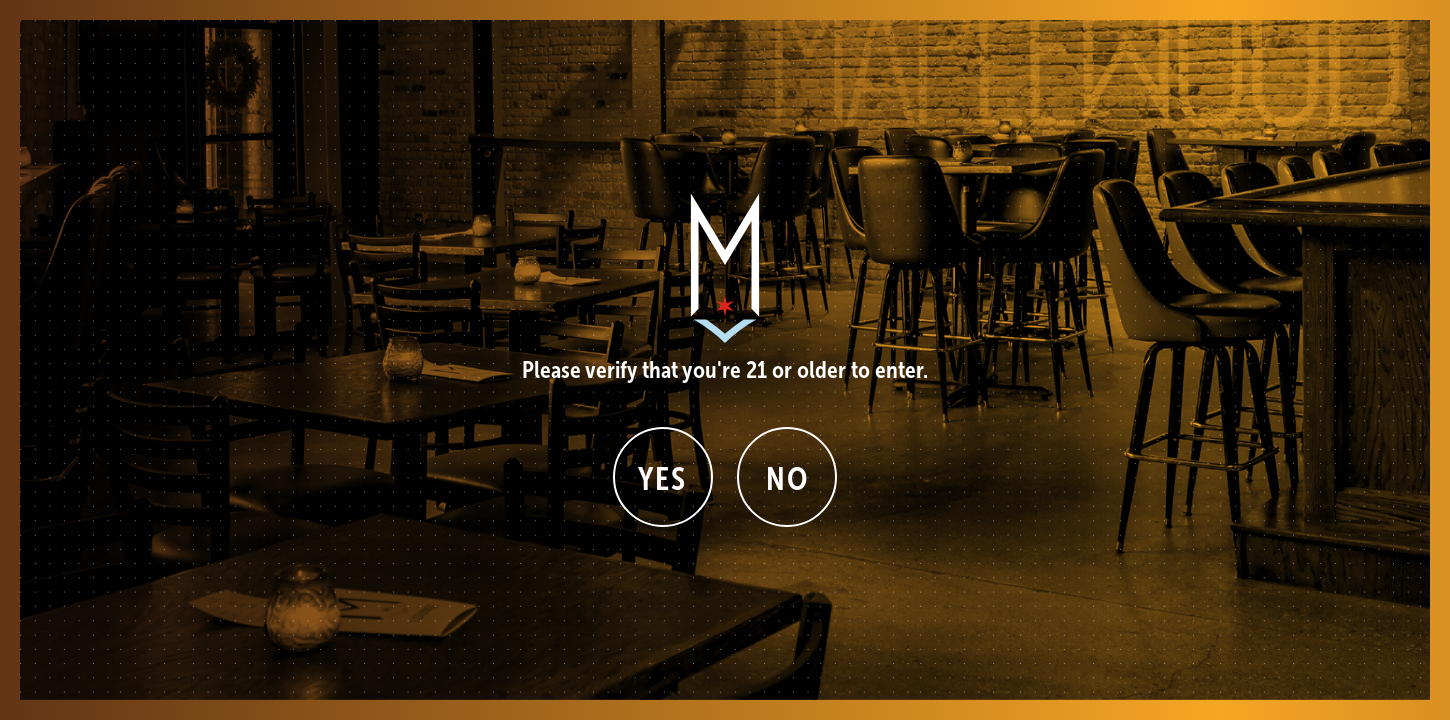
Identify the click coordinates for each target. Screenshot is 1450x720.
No (787, 479)
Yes (662, 479)
